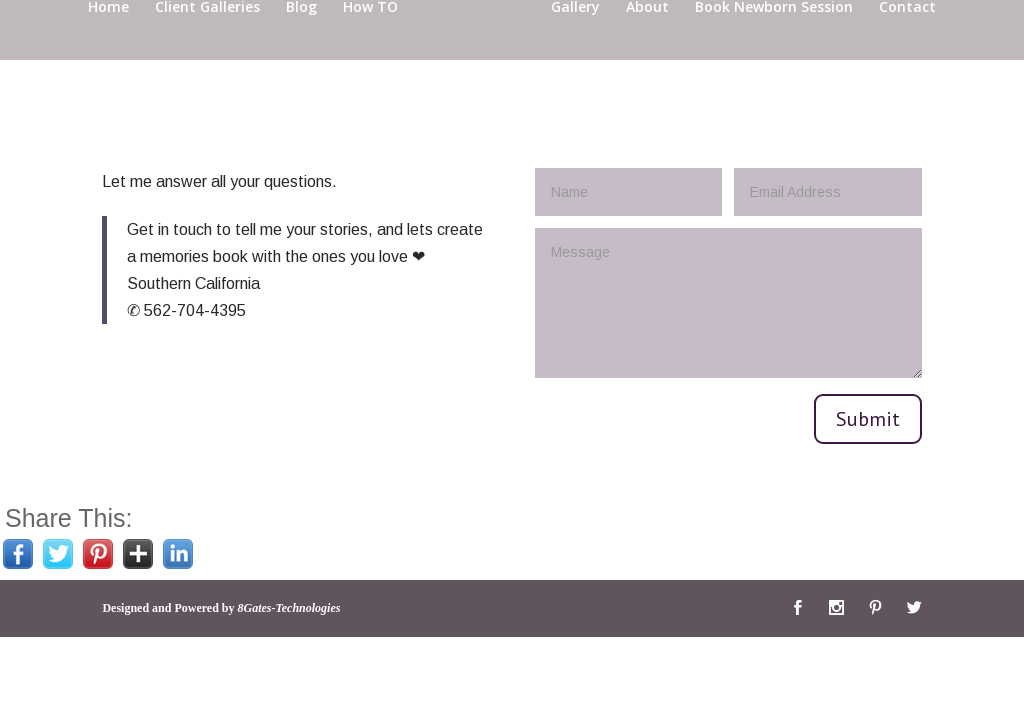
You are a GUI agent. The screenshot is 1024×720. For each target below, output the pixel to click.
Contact (907, 56)
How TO (370, 56)
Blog (301, 56)
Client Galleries (207, 56)
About (647, 56)
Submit (868, 419)
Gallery (575, 56)
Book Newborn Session (774, 56)
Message (728, 303)
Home (108, 56)
